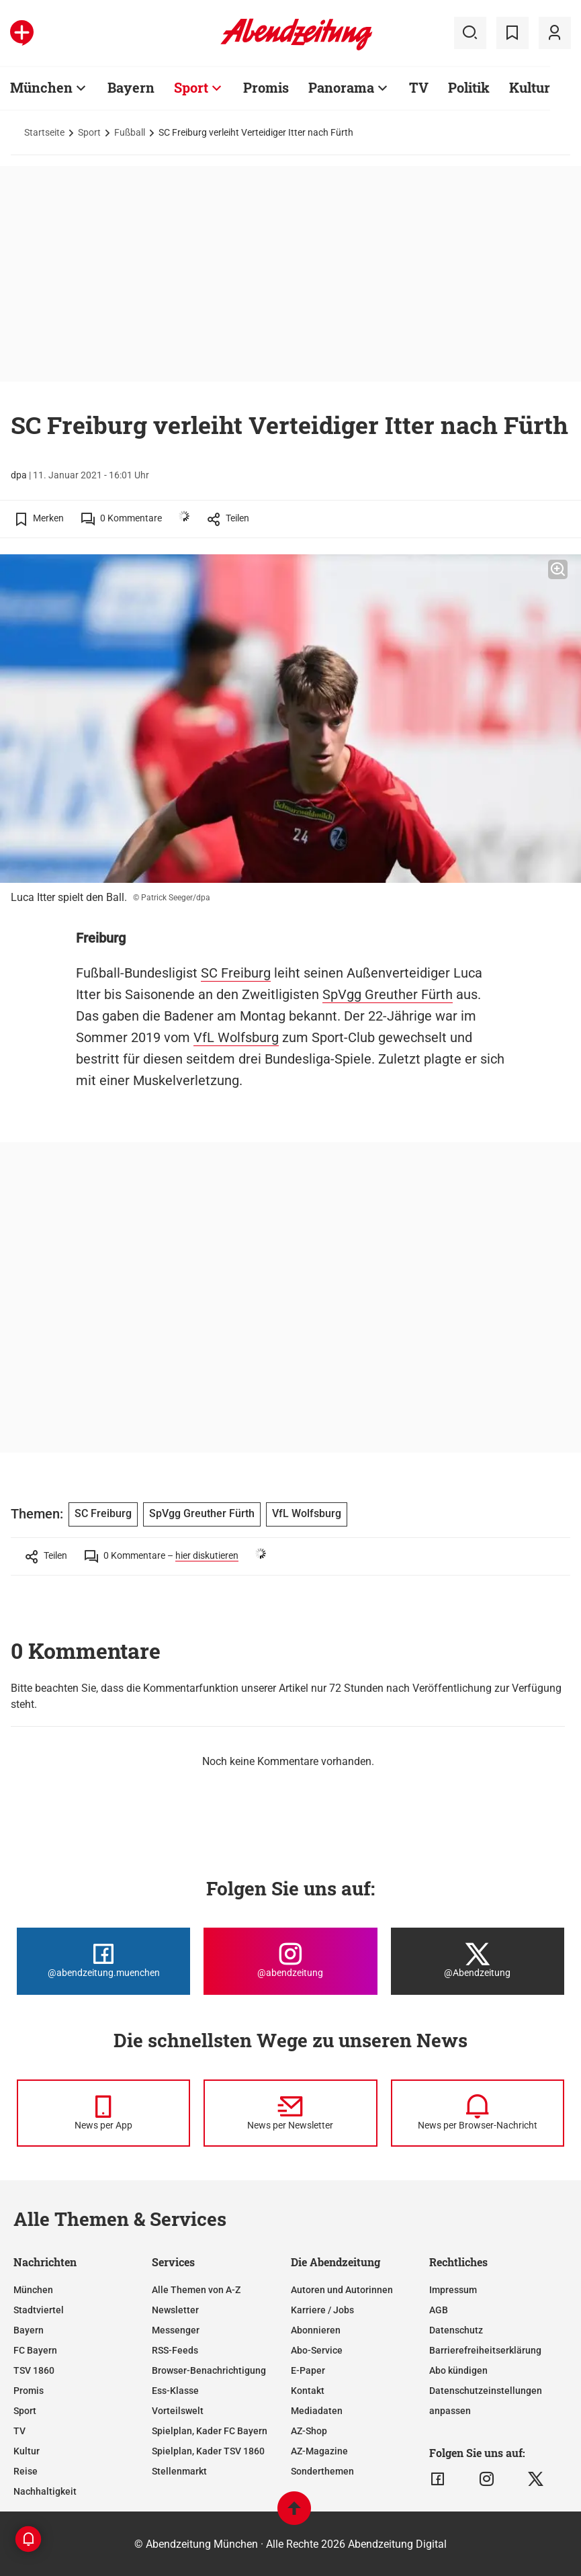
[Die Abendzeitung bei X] (477, 1961)
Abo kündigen (458, 2370)
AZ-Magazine (319, 2451)
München (33, 2289)
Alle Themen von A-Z (196, 2289)
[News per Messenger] (103, 2113)
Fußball (129, 132)
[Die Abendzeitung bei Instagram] (290, 1961)
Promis (28, 2390)
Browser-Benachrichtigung (209, 2370)
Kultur (26, 2451)
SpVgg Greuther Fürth (387, 994)
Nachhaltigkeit (45, 2491)
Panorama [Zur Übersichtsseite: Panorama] (341, 87)
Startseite (44, 132)
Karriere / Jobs (322, 2310)
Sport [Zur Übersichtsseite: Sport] (191, 87)
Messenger (175, 2330)
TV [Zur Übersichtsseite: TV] (419, 87)
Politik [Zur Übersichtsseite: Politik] (469, 87)
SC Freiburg (236, 973)
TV (19, 2430)
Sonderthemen (322, 2471)
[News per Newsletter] (290, 2113)
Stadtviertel (38, 2310)
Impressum (453, 2289)
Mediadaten (317, 2410)
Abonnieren (316, 2330)
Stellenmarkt (179, 2471)
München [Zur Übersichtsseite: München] (41, 87)
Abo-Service (317, 2350)
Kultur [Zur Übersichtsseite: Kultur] (529, 87)
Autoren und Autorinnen (342, 2289)
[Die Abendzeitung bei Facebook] (103, 1961)
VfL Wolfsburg (236, 1037)
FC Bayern (35, 2350)
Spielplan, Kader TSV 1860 (208, 2451)
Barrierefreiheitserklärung (485, 2350)
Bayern (28, 2330)
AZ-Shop (309, 2430)
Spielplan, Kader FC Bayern (209, 2430)
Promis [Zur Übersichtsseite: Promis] (266, 87)
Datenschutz (456, 2330)
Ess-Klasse (175, 2390)
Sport (89, 132)
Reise (25, 2471)
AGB (438, 2310)
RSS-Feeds (175, 2350)
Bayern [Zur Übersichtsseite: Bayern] (130, 87)
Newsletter (175, 2310)
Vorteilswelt (178, 2410)
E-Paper (308, 2370)
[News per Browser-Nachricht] (477, 2113)
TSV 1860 (33, 2370)
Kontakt (307, 2390)
